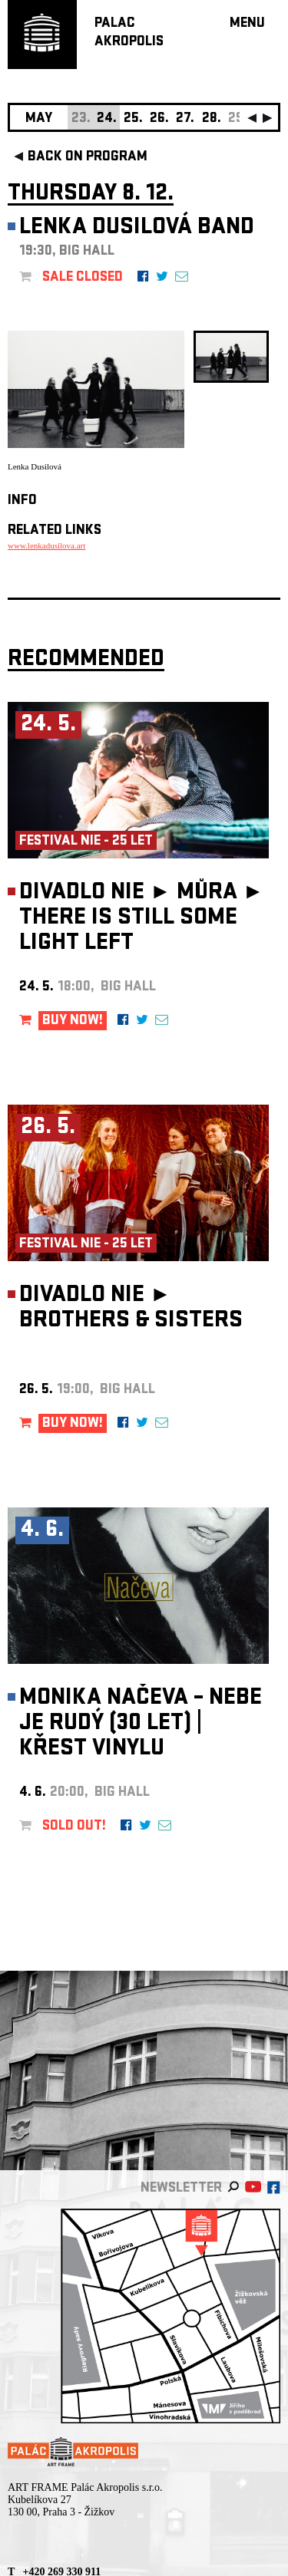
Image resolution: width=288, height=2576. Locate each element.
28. (211, 119)
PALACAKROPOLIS (129, 33)
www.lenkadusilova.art (46, 545)
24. (107, 119)
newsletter (181, 2189)
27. (185, 119)
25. (133, 119)
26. (159, 119)
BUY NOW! (72, 1021)
